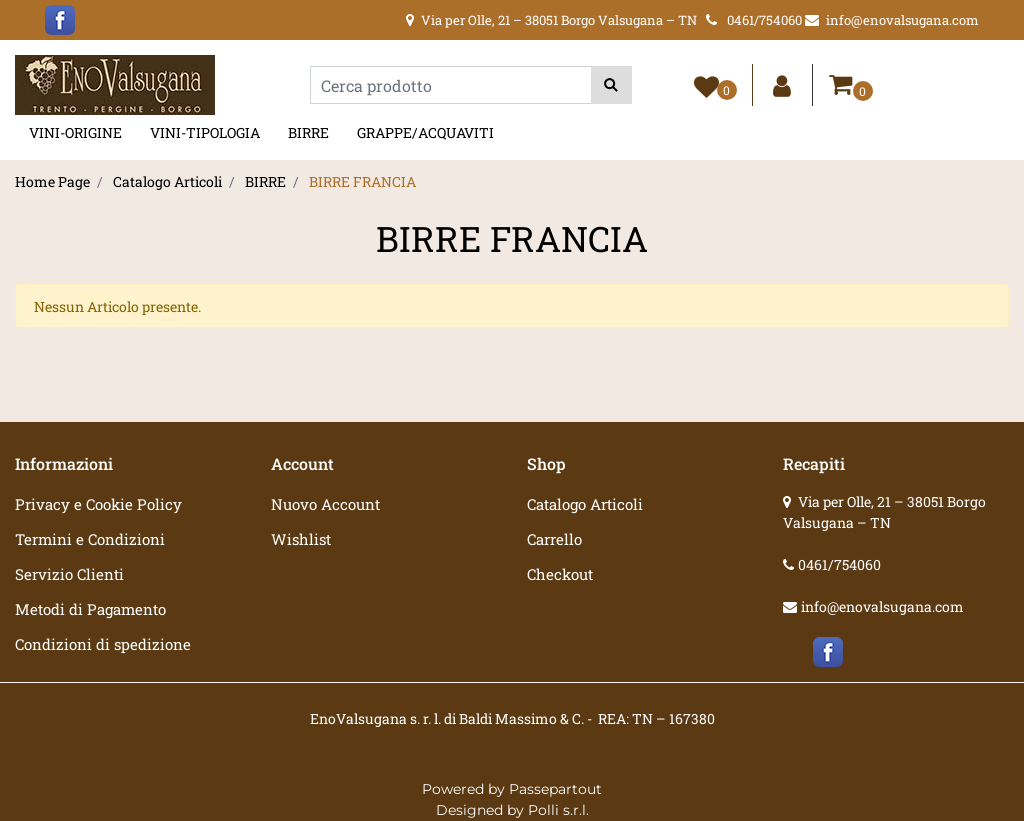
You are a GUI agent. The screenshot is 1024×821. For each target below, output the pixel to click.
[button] (611, 85)
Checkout (560, 574)
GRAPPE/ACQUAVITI (425, 132)
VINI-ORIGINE (75, 132)
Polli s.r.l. (558, 810)
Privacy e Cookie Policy (98, 504)
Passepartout (555, 789)
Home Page (52, 181)
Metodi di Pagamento (90, 609)
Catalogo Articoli (167, 181)
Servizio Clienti (69, 574)
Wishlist (301, 539)
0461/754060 (839, 564)
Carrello (554, 539)
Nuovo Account (325, 504)
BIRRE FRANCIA (362, 181)
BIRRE (308, 132)
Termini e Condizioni (90, 539)
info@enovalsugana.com (882, 606)
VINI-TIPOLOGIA (205, 132)
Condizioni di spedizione (103, 644)
